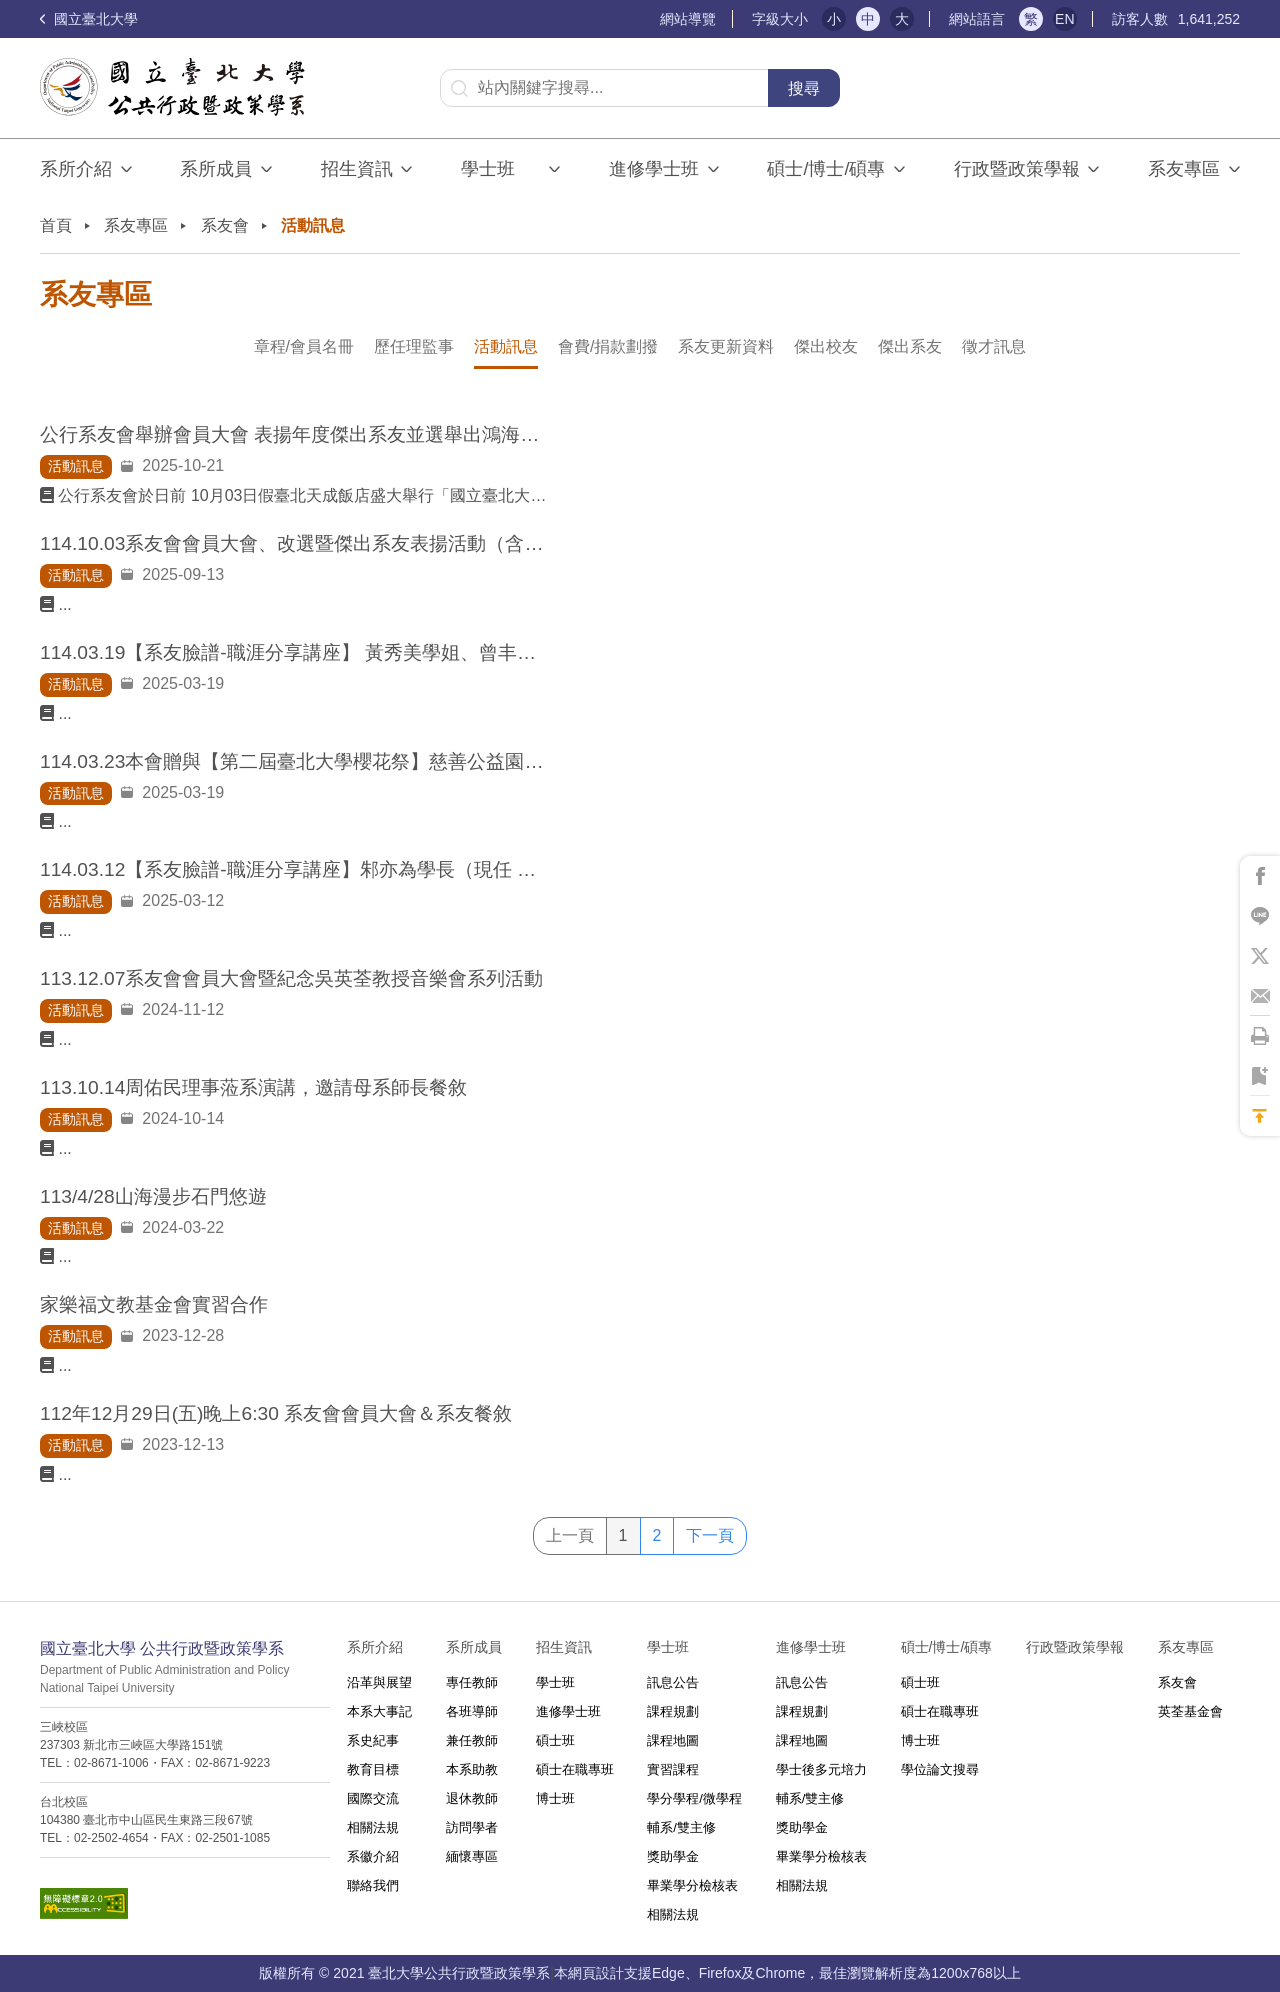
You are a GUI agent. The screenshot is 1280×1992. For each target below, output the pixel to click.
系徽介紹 (373, 1856)
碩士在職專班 (575, 1769)
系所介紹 (76, 169)
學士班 (555, 1682)
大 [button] (902, 19)
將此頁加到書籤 (1260, 1076)
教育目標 (373, 1769)
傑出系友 (910, 346)
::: (651, 19)
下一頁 (710, 1535)
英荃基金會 (1190, 1711)
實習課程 (673, 1769)
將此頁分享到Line (1260, 916)
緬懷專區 (472, 1856)
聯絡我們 (373, 1885)
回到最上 (1260, 1116)
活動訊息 (506, 346)
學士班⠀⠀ (501, 169)
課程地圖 (673, 1740)
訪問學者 (472, 1827)
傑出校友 (826, 346)
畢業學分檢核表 (692, 1885)
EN (1064, 19)
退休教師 (472, 1798)
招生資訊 (357, 169)
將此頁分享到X (1260, 956)
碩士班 (555, 1740)
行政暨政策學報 (1017, 169)
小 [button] (834, 19)
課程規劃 (673, 1711)
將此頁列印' (1260, 1036)
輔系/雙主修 (681, 1827)
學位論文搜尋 (940, 1769)
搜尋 (804, 88)
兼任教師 (472, 1740)
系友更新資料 (726, 346)
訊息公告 (673, 1682)
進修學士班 (654, 169)
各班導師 (472, 1711)
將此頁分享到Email (1260, 996)
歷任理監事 (414, 346)
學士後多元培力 (821, 1769)
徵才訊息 (994, 346)
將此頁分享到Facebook (1260, 876)
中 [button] (868, 19)
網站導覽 (688, 19)
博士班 (555, 1798)
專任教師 (472, 1682)
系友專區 (1184, 169)
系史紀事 (373, 1740)
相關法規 (373, 1827)
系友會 (225, 225)
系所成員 (216, 169)
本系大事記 (379, 1711)
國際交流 (373, 1798)
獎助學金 (673, 1856)
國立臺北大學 (89, 19)
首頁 (56, 225)
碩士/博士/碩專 (826, 169)
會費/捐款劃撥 (608, 346)
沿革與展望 (379, 1682)
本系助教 (472, 1769)
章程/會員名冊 (304, 346)
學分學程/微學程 (694, 1798)
